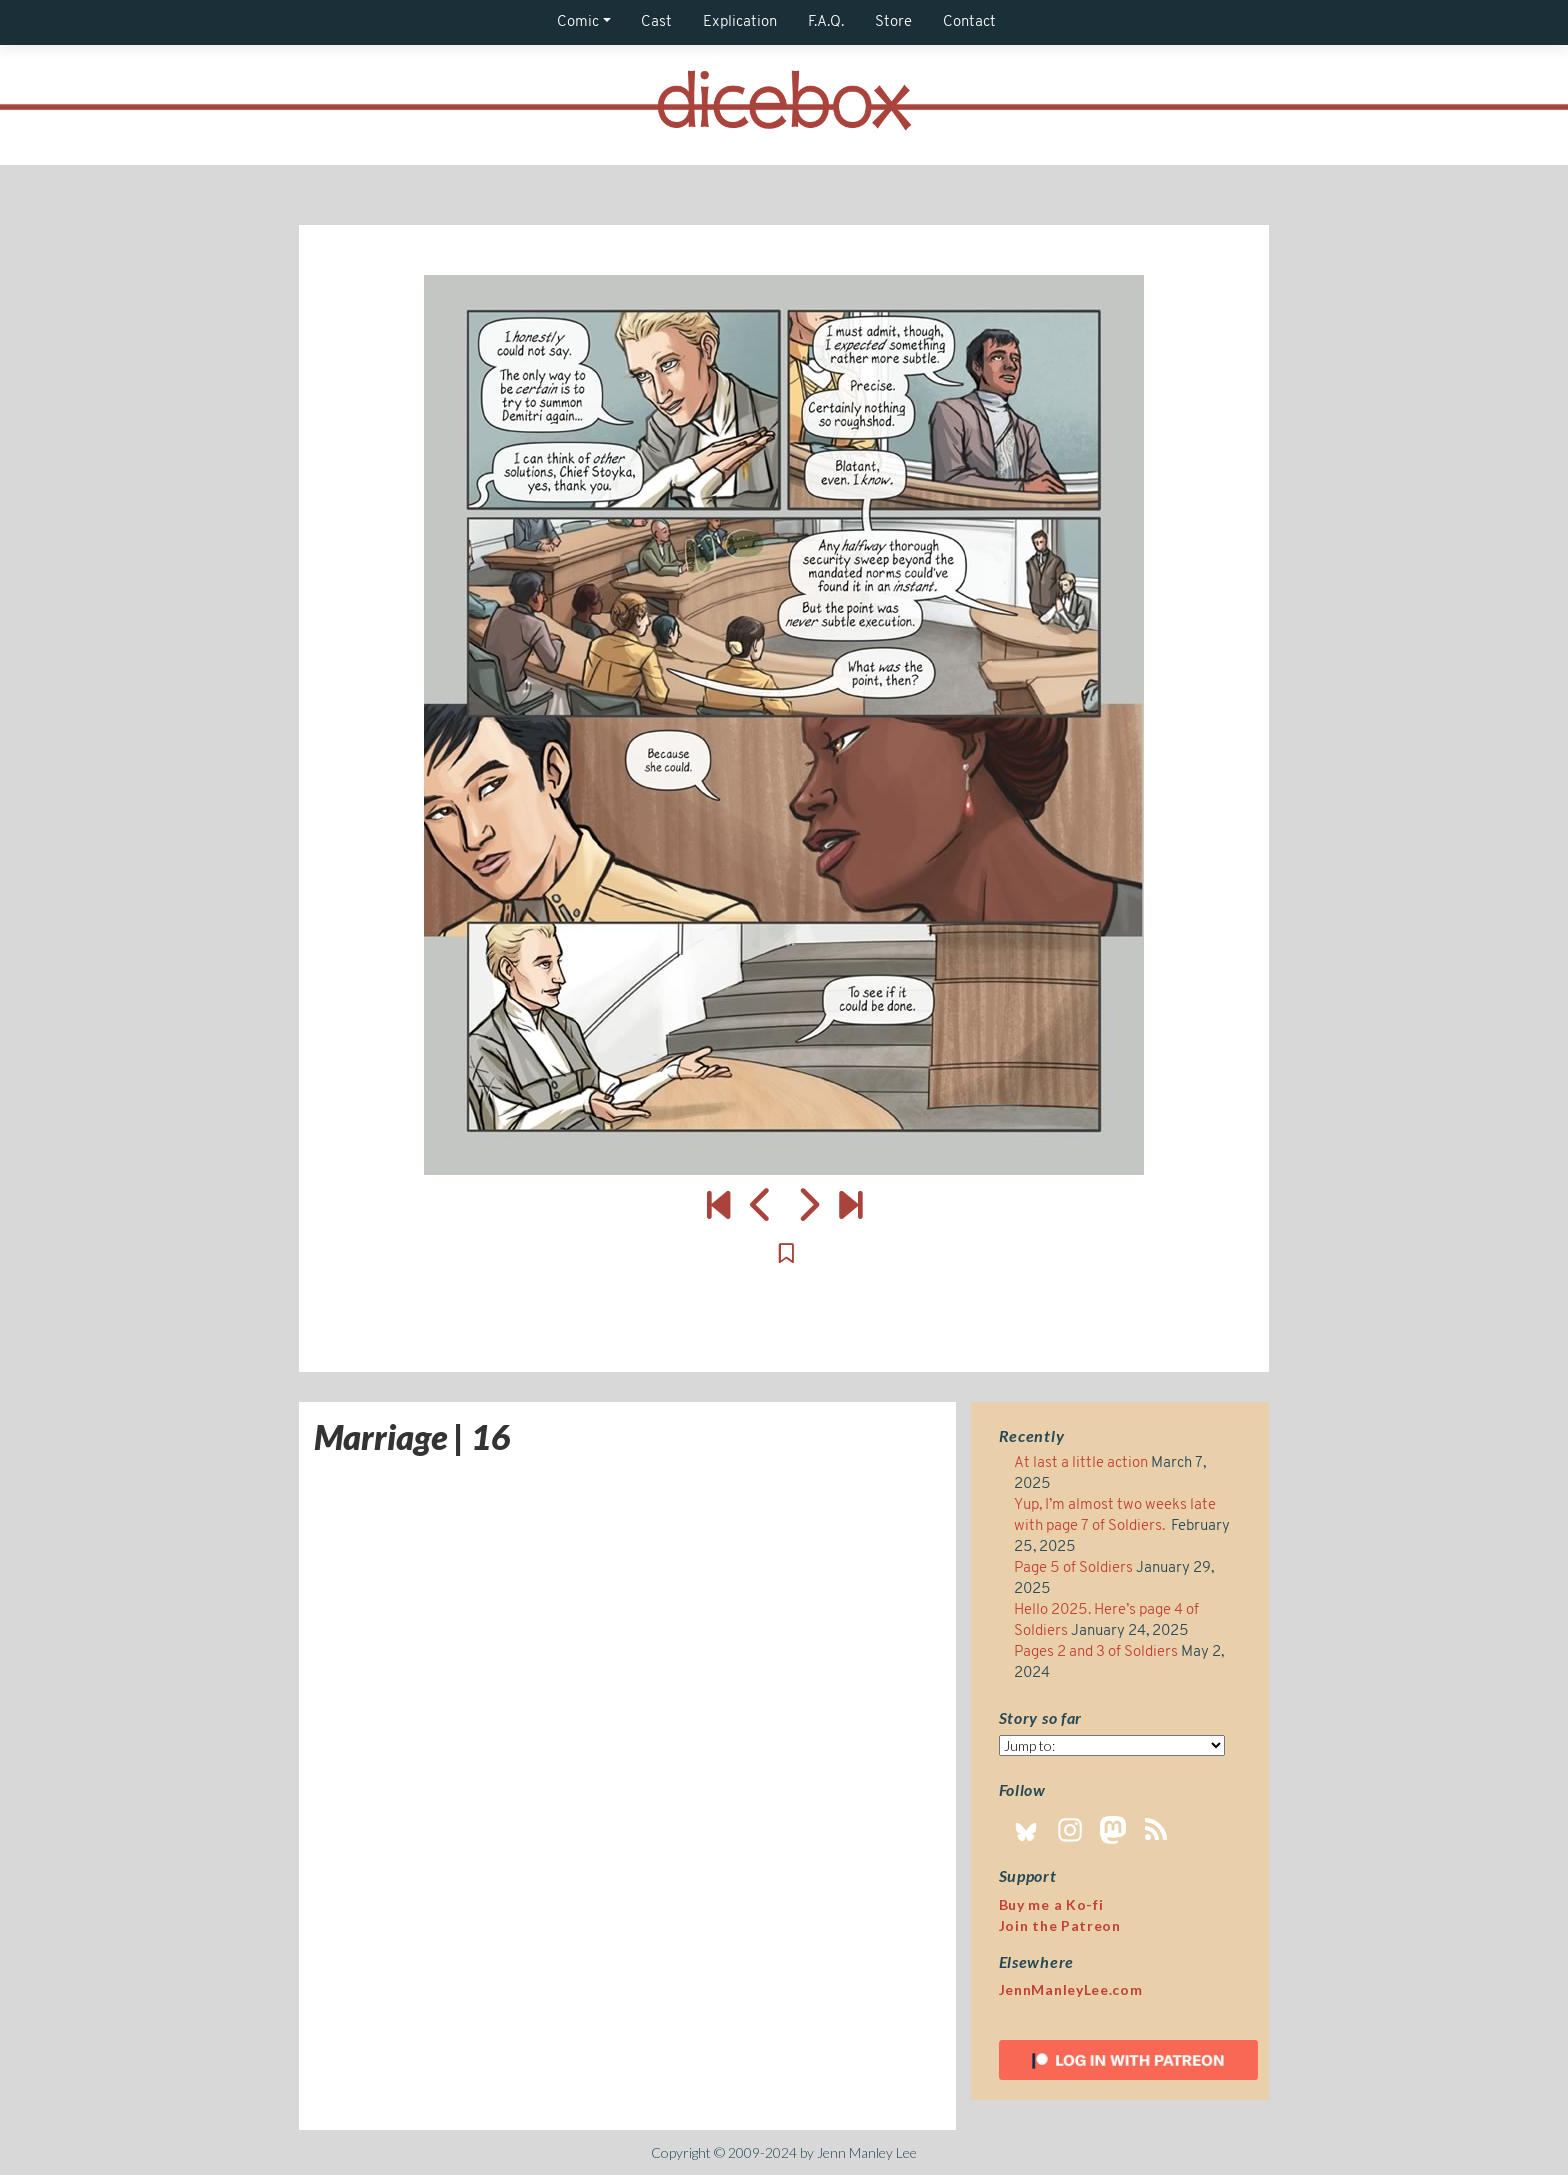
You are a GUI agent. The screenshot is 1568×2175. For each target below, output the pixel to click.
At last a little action (1081, 1463)
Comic (578, 22)
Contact (969, 22)
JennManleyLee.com (1071, 1989)
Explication (740, 22)
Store (893, 22)
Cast (656, 22)
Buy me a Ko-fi (1051, 1904)
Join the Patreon (1060, 1925)
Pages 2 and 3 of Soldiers (1096, 1652)
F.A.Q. (826, 22)
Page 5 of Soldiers (1073, 1568)
